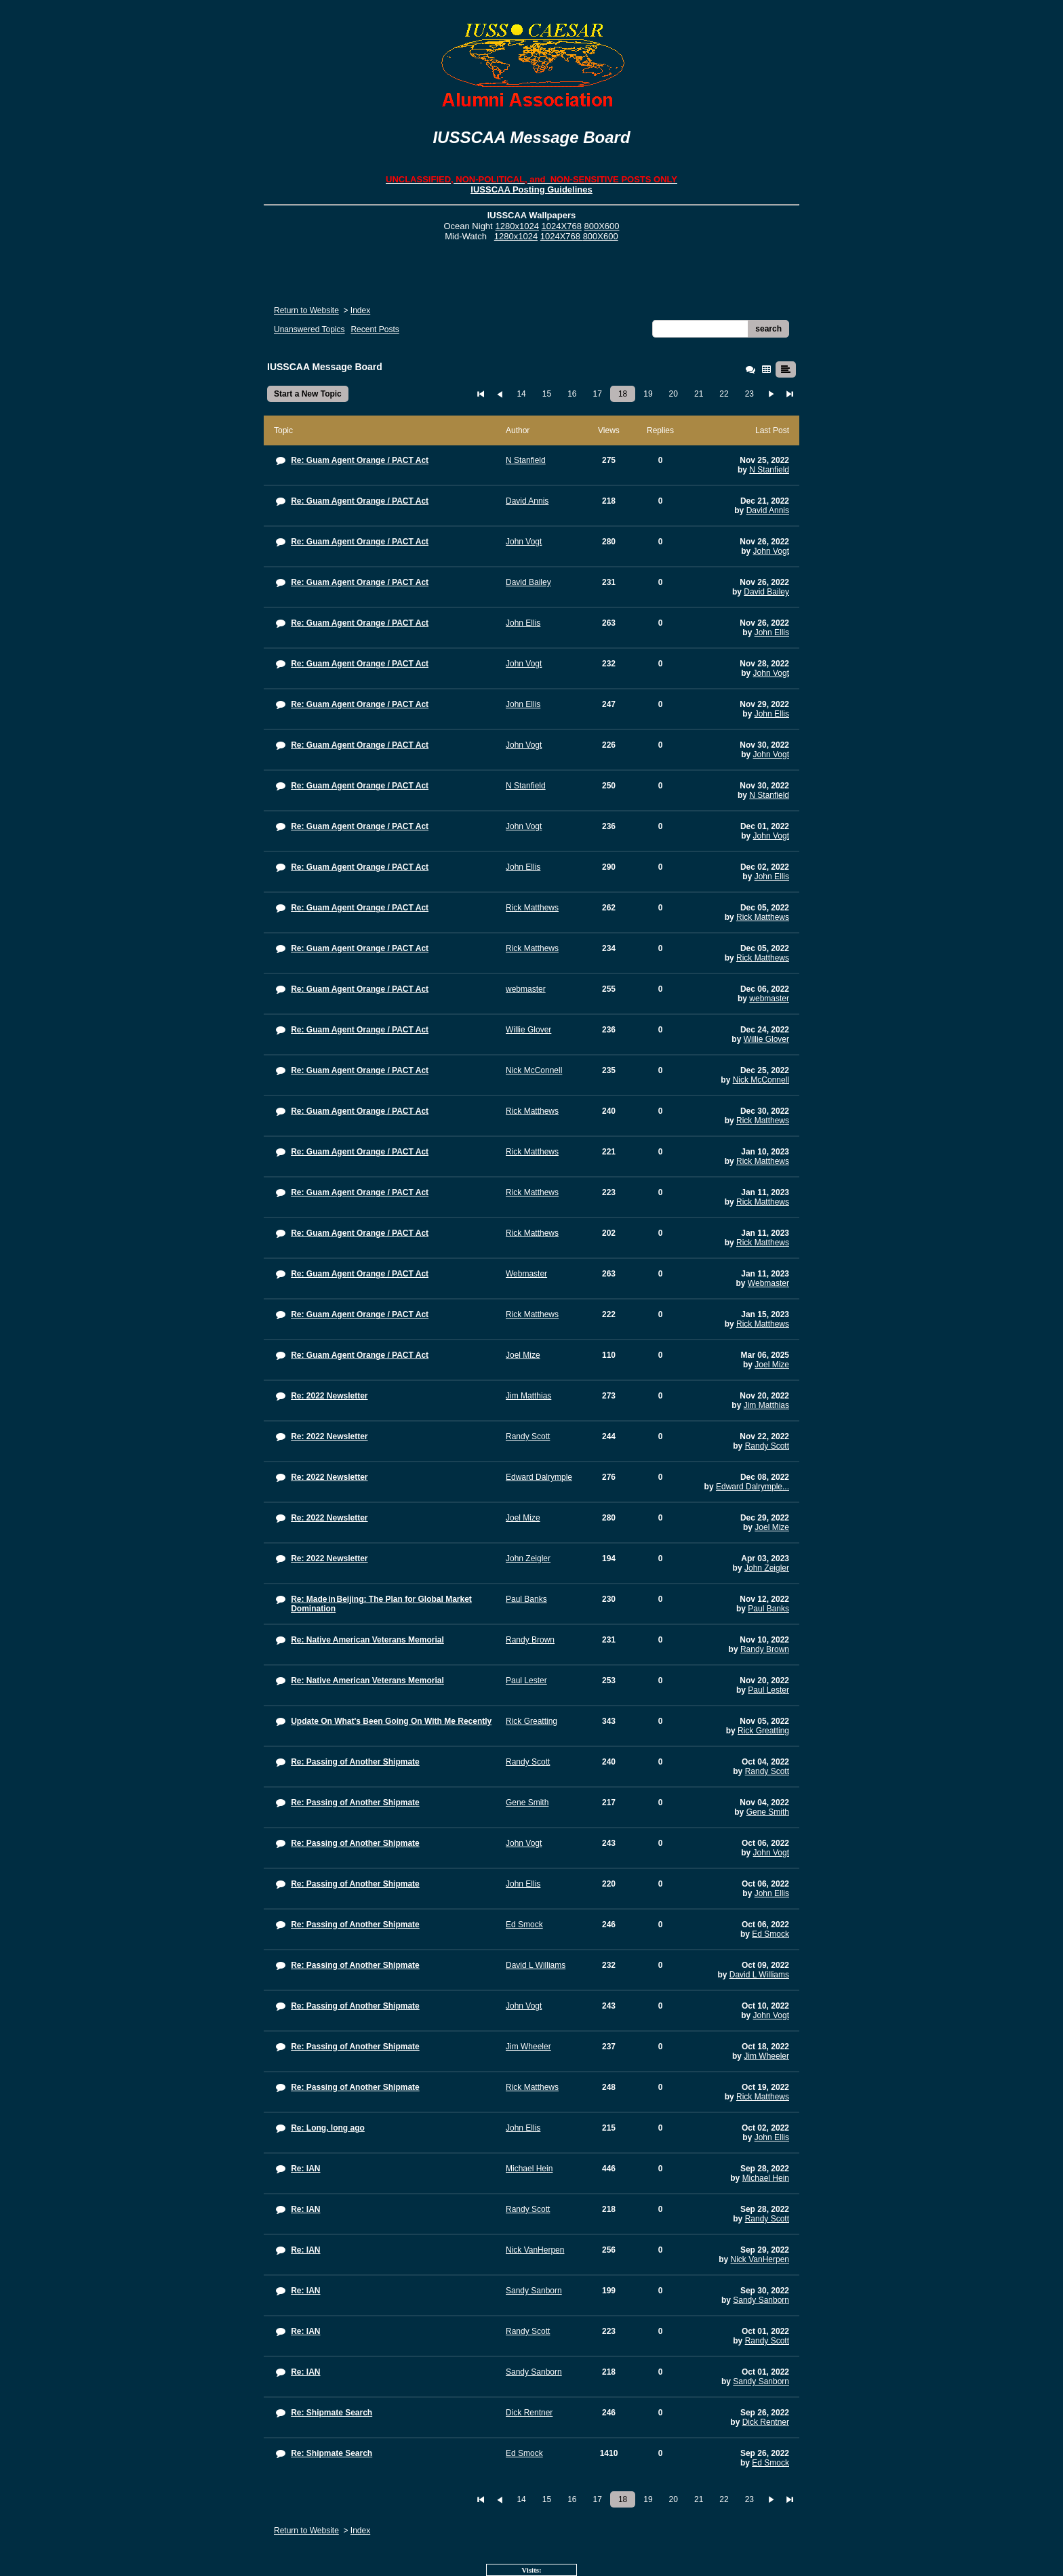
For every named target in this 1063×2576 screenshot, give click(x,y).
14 (521, 394)
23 (749, 394)
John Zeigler (766, 1568)
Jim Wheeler (766, 2056)
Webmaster (768, 1283)
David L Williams (759, 1974)
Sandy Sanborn (761, 2300)
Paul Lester (768, 1690)
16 (571, 394)
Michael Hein (765, 2178)
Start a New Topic (308, 394)
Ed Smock (770, 1934)
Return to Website (306, 310)
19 (647, 394)
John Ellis (772, 632)
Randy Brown (764, 1649)
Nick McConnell (761, 1080)
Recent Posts (374, 329)
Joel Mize (772, 1364)
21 (698, 394)
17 (597, 394)
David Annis (767, 510)
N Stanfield (769, 470)
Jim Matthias (766, 1405)
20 (673, 394)
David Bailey (766, 592)
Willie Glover (766, 1039)
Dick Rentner (765, 2422)
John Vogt (771, 551)
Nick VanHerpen (760, 2259)
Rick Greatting (763, 1730)
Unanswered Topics (309, 329)
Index (360, 310)
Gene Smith (767, 1812)
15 (546, 394)
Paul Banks (768, 1608)
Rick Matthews (762, 917)
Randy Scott (767, 1446)
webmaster (769, 998)
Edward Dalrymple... (752, 1486)
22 (723, 394)
